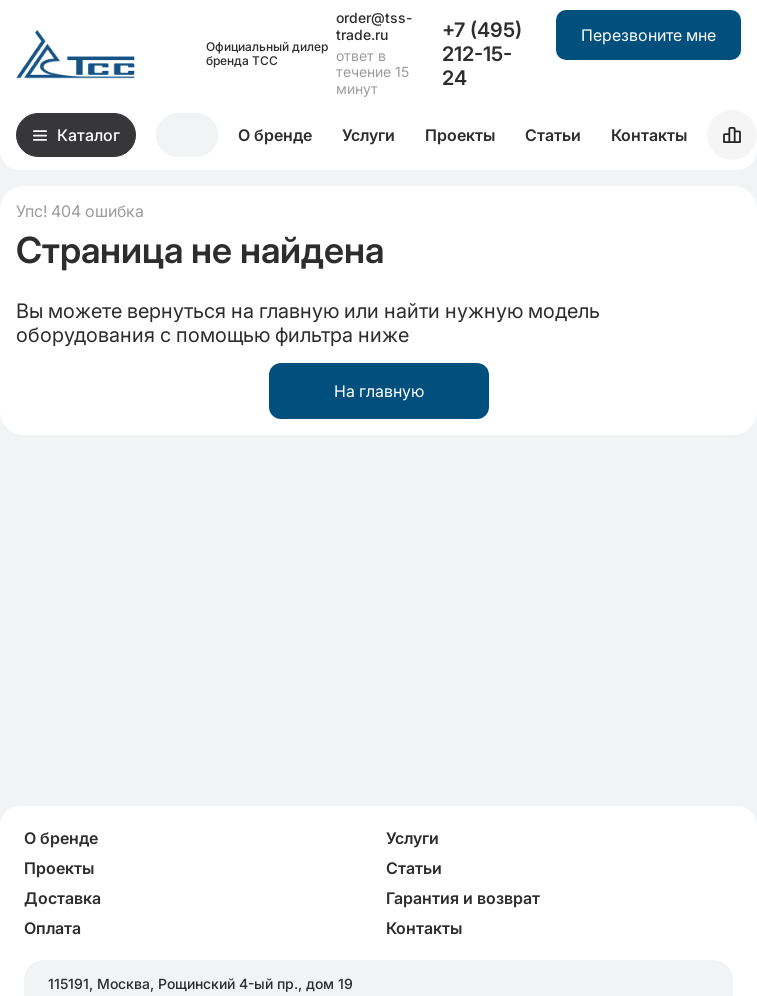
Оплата (52, 928)
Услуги (368, 135)
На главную (379, 391)
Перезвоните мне (648, 35)
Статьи (553, 135)
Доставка (62, 898)
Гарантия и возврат (463, 898)
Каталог (76, 135)
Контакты (649, 135)
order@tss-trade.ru (374, 26)
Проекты (460, 135)
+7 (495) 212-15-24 (482, 54)
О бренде (275, 135)
